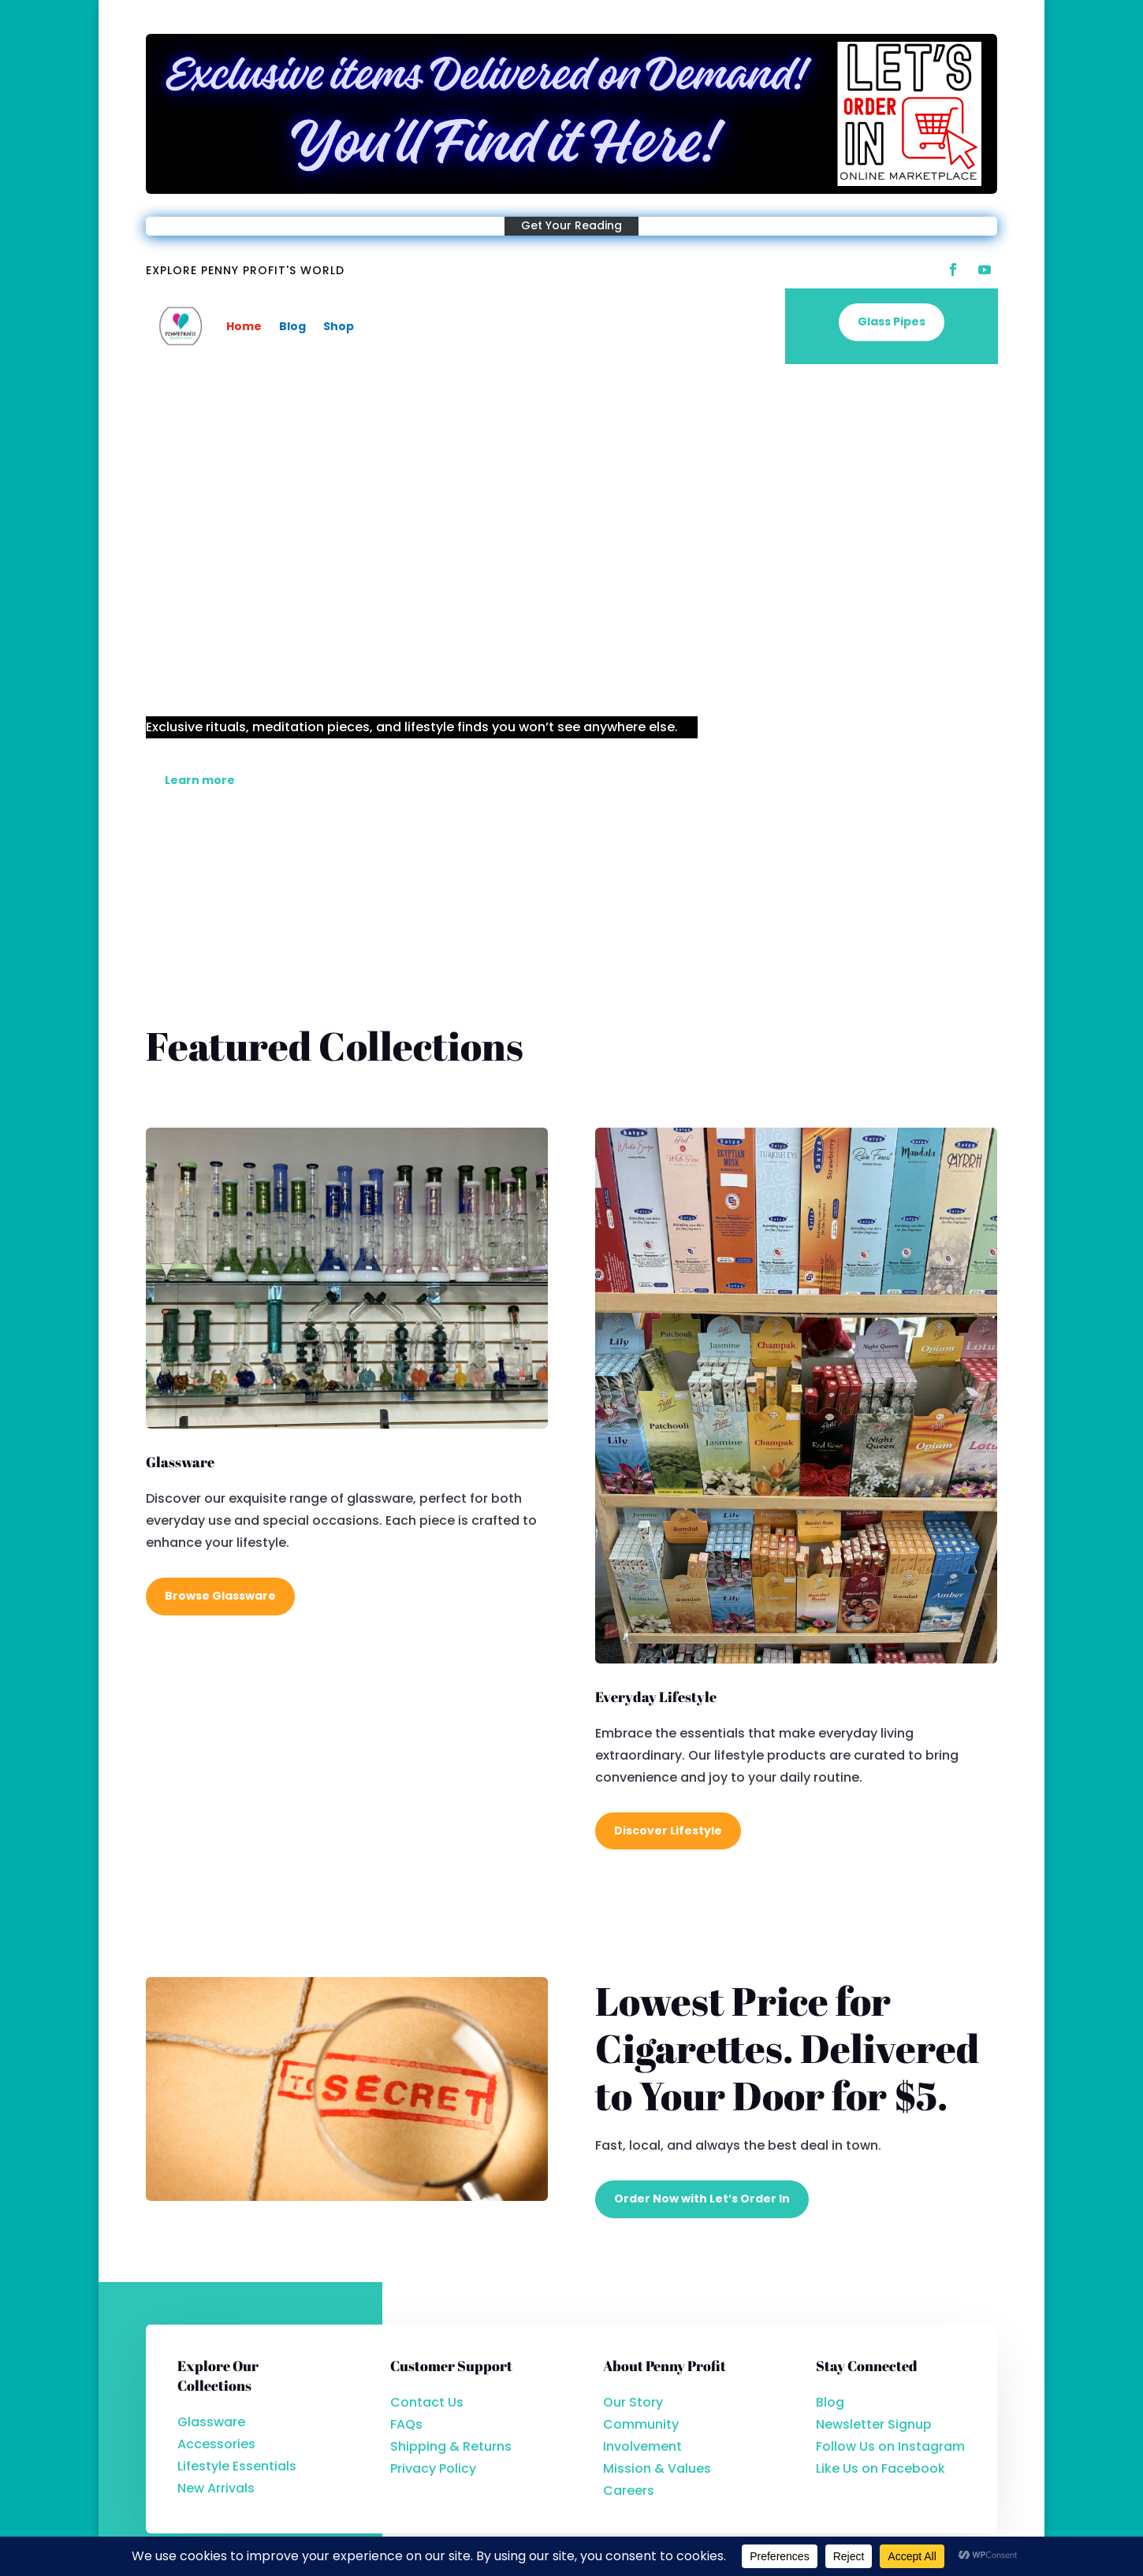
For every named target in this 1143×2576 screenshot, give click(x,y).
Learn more (200, 780)
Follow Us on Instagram (890, 2446)
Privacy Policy (433, 2468)
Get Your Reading (571, 225)
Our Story (633, 2402)
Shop (338, 326)
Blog (292, 326)
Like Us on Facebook (880, 2468)
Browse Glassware (220, 1596)
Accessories (216, 2444)
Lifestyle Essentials (236, 2466)
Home (244, 326)
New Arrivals (216, 2488)
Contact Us (427, 2402)
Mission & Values (657, 2468)
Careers (628, 2490)
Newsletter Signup (874, 2424)
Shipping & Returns (451, 2446)
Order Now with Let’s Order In (702, 2198)
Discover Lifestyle (668, 1830)
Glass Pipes (891, 324)
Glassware (211, 2422)
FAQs (406, 2424)
